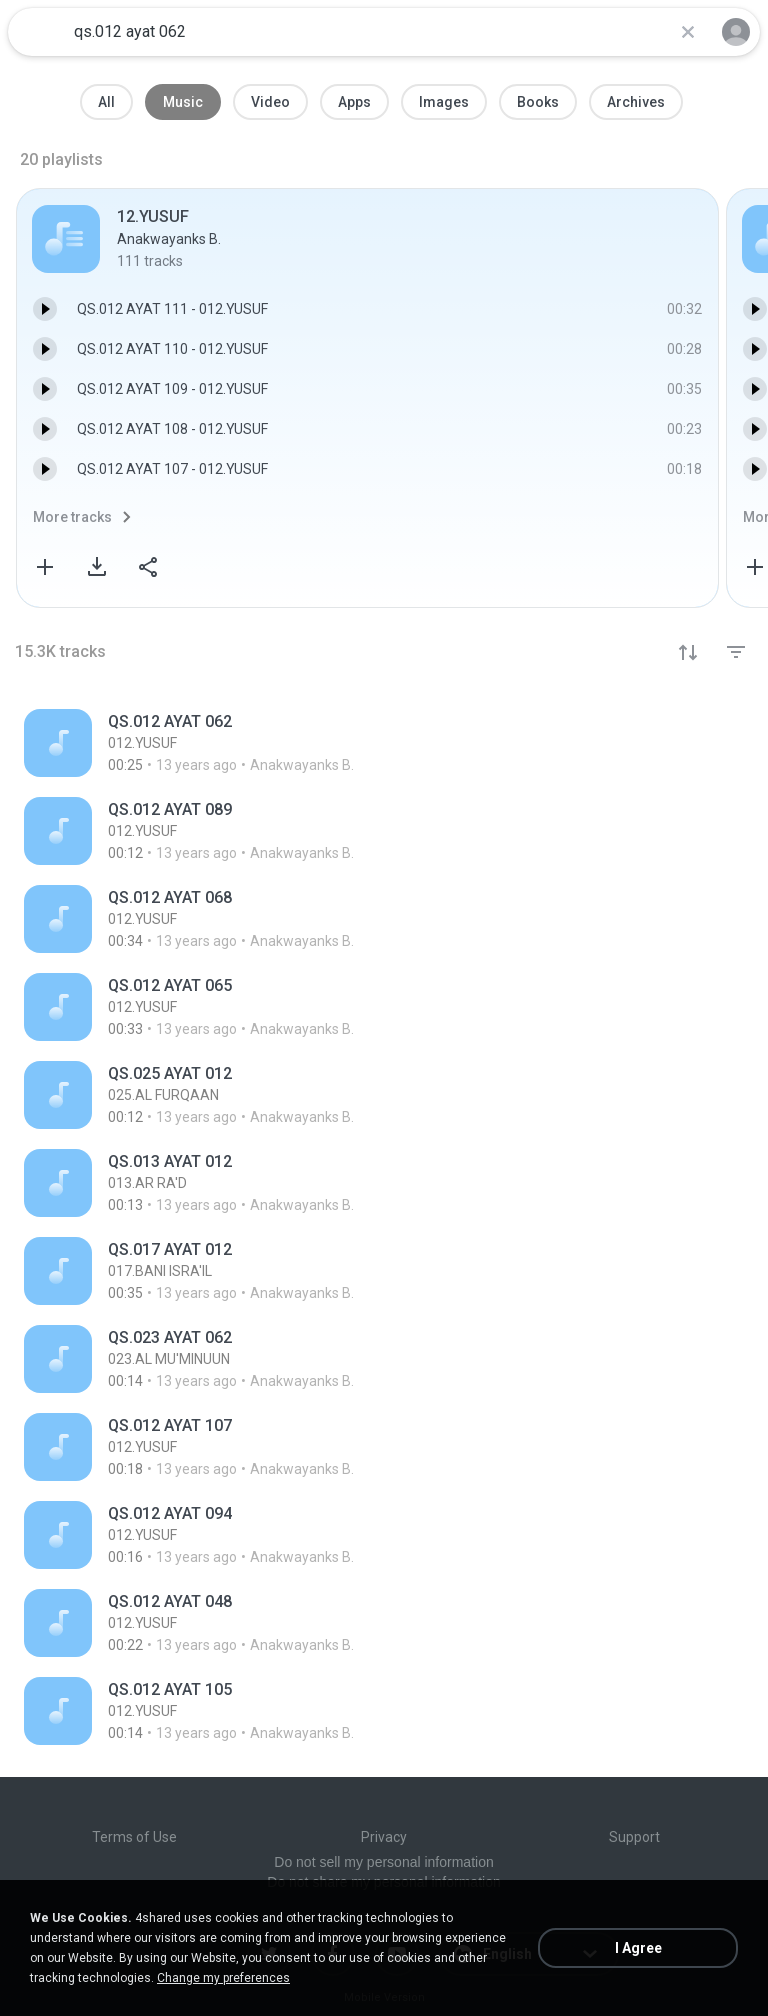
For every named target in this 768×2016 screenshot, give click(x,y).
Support (634, 1837)
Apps (354, 102)
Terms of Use (134, 1837)
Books (538, 102)
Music (183, 102)
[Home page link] (38, 32)
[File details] (251, 743)
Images (444, 102)
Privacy (384, 1837)
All (106, 102)
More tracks (72, 517)
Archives (636, 102)
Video (270, 102)
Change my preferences (223, 1978)
